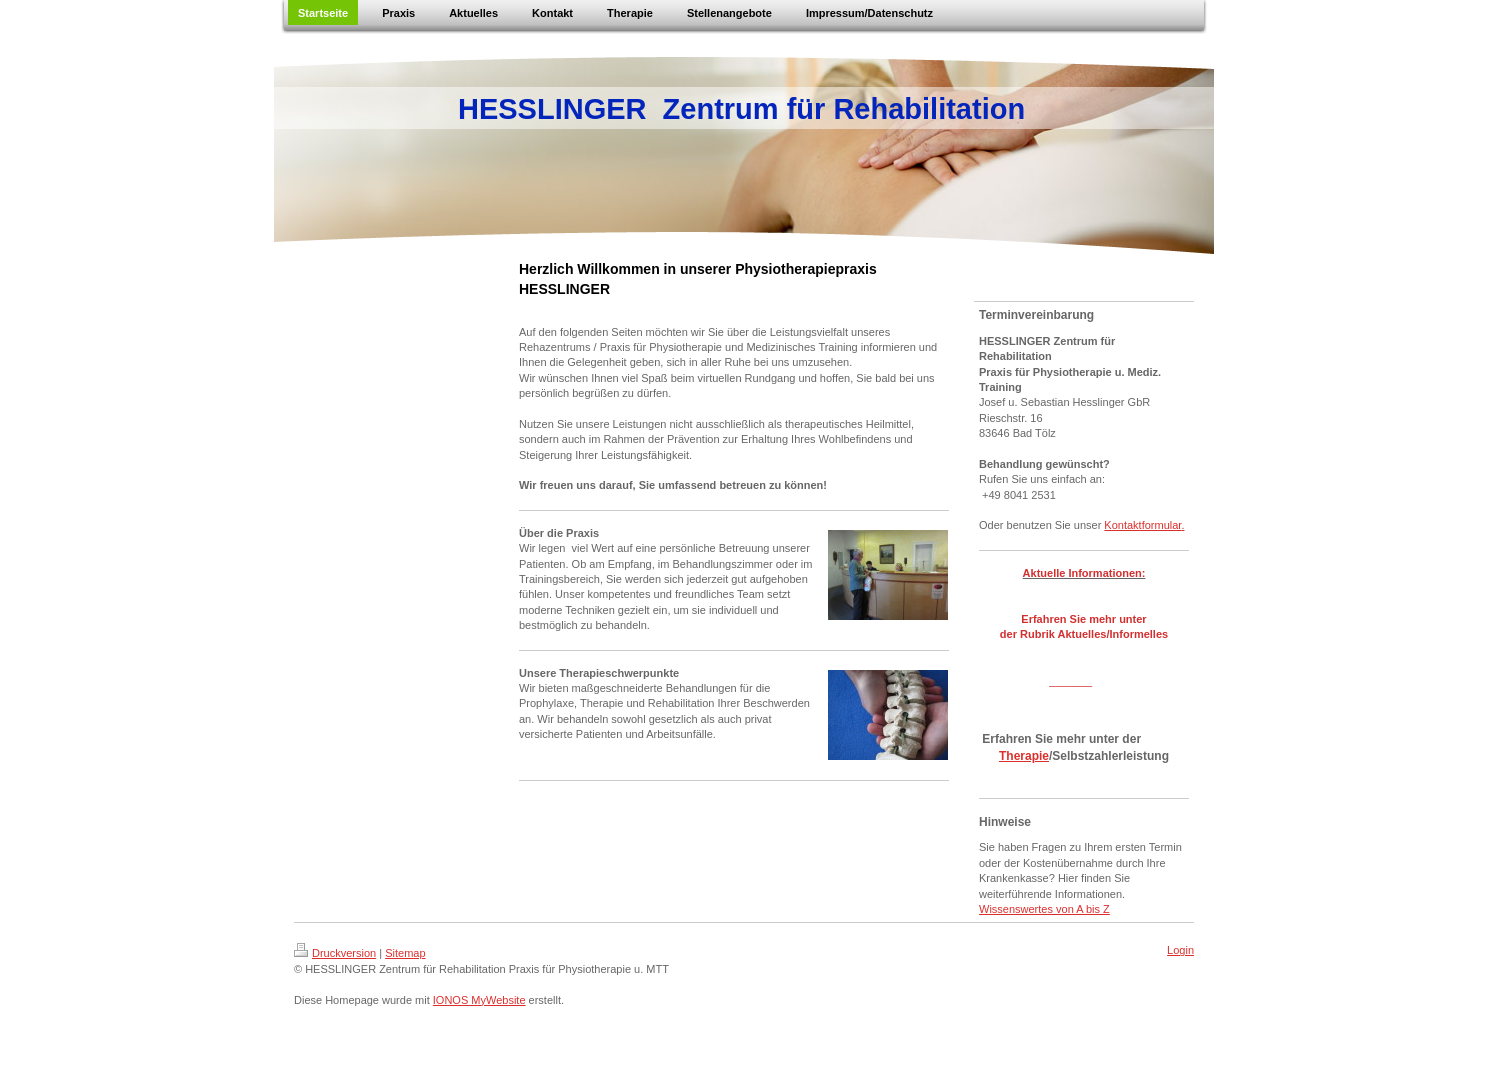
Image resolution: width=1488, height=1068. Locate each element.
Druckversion (335, 953)
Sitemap (405, 953)
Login (1180, 950)
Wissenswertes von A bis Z (1044, 909)
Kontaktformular (1142, 525)
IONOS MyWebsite (479, 1000)
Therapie (1024, 756)
